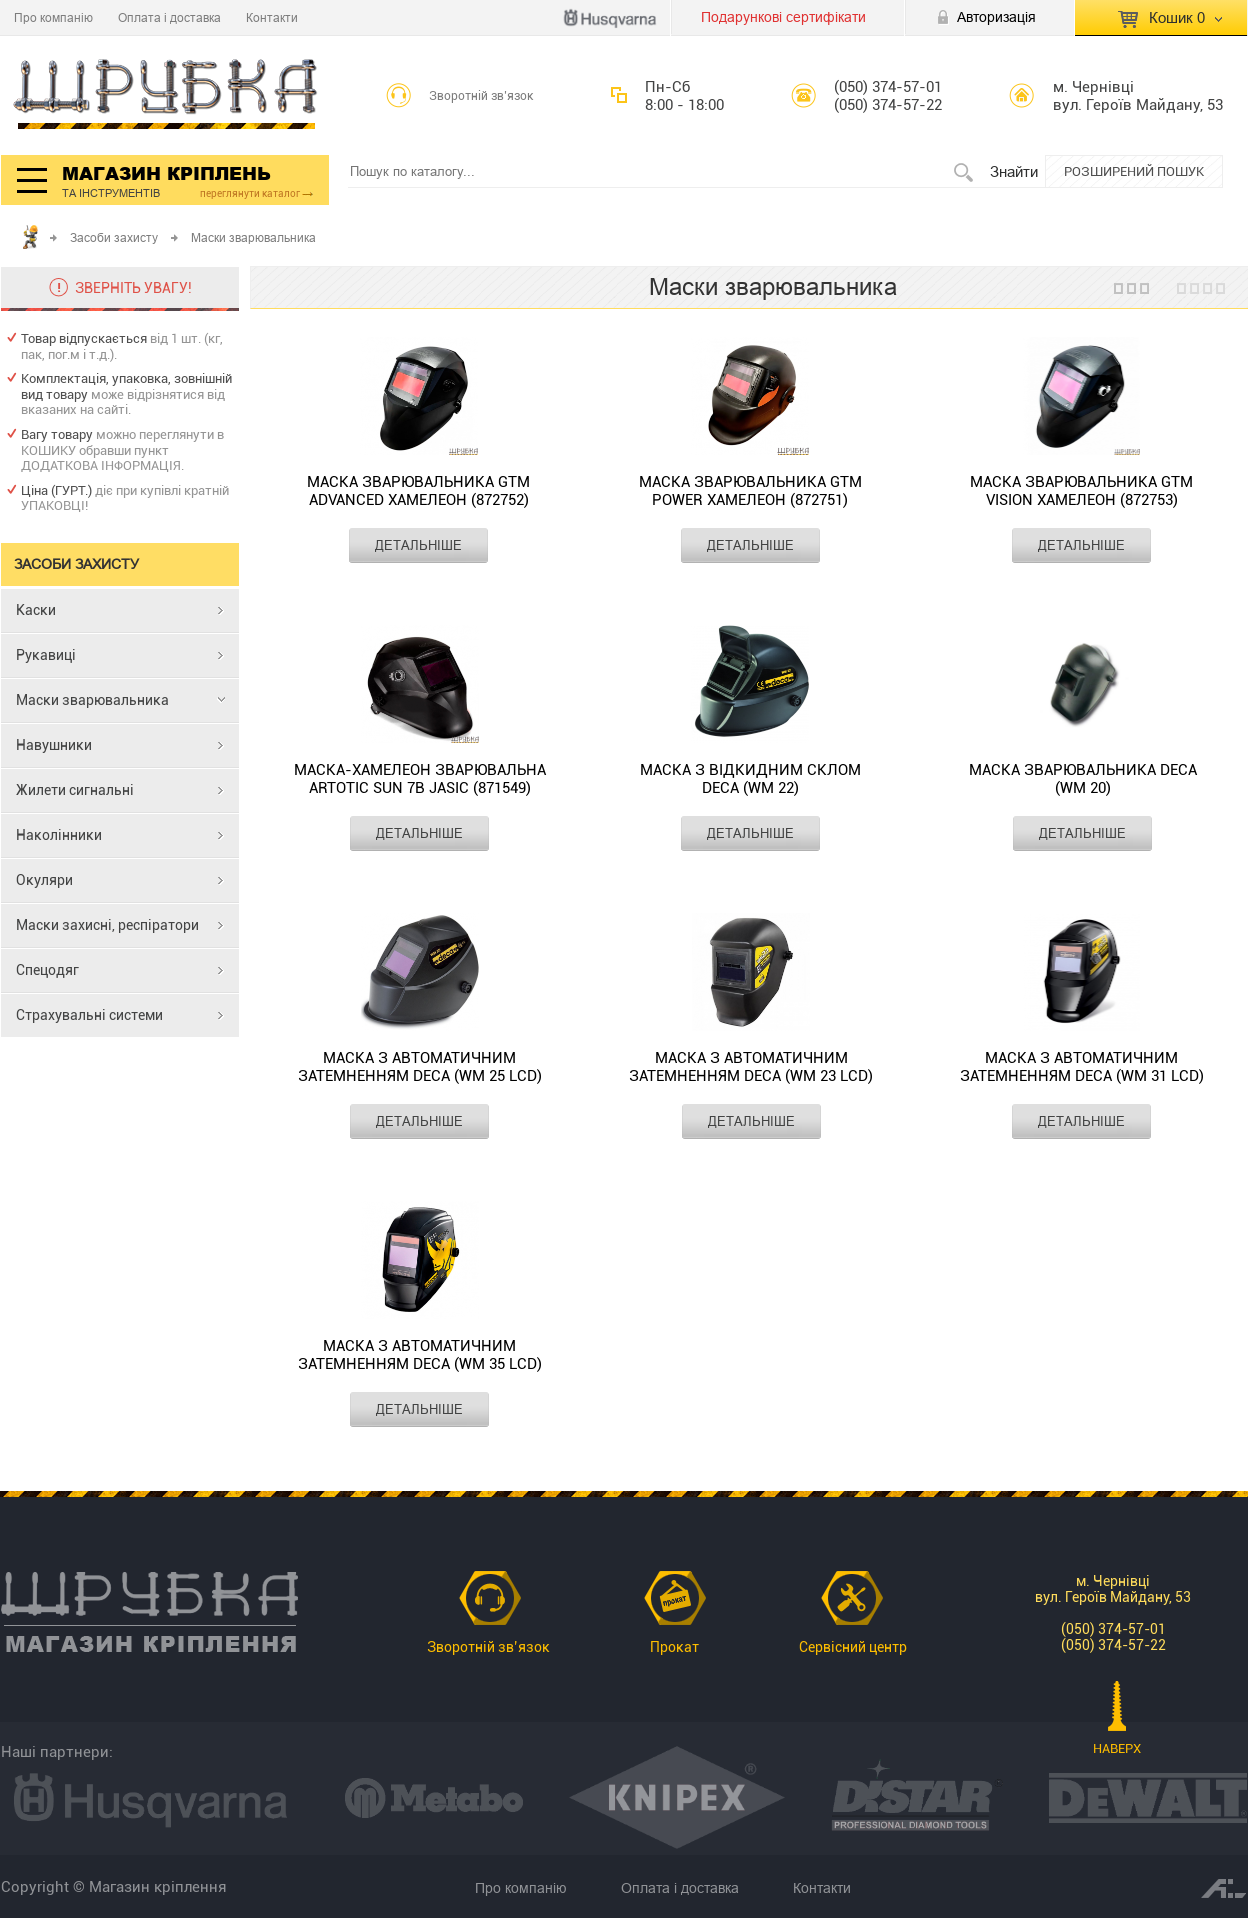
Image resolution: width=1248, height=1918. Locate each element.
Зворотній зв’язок (481, 96)
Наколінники (59, 835)
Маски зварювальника (92, 700)
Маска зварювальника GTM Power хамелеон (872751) (750, 491)
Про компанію (53, 17)
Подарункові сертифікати (783, 17)
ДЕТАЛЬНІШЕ (418, 545)
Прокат (674, 1647)
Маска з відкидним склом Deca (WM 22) (750, 779)
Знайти (1014, 171)
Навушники (54, 745)
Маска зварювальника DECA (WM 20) (1083, 779)
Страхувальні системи (89, 1015)
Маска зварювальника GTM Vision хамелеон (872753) (1081, 491)
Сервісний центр (853, 1647)
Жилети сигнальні (75, 790)
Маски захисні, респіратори (107, 925)
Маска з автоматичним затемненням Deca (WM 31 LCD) (1082, 1067)
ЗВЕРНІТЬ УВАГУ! (133, 288)
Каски (36, 610)
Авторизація (996, 17)
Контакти (272, 17)
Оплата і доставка (169, 17)
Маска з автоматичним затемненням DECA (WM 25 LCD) (420, 1067)
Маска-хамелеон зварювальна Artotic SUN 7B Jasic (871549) (420, 779)
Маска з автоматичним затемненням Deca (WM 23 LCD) (751, 1067)
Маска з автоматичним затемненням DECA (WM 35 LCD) (420, 1355)
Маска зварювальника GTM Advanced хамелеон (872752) (418, 491)
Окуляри (44, 880)
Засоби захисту (114, 237)
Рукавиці (46, 655)
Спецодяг (47, 970)
